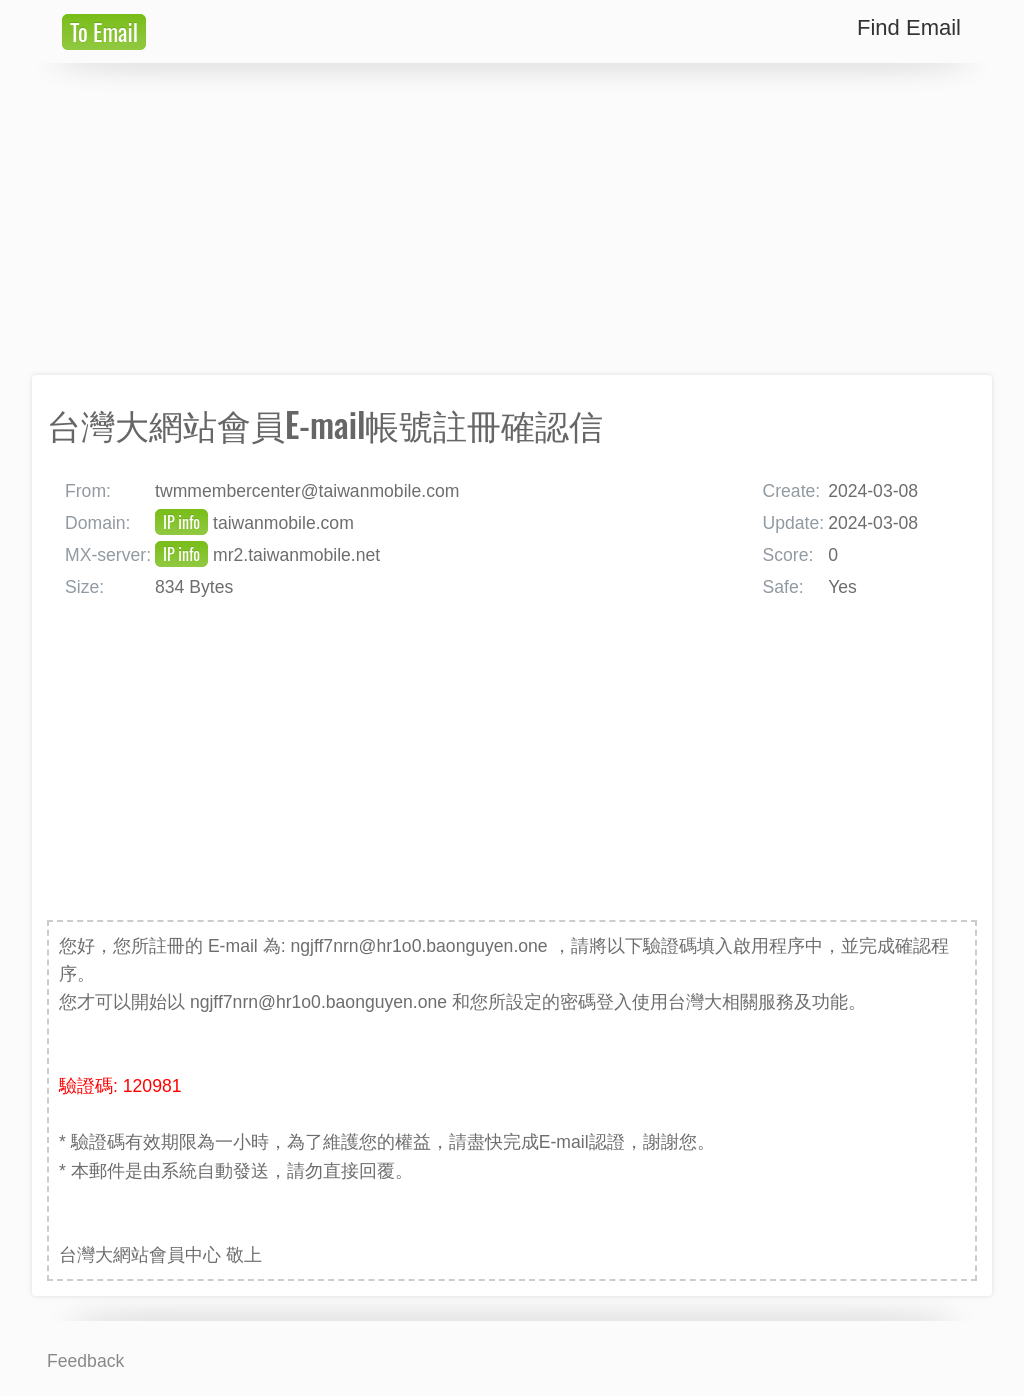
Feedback (85, 1361)
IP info (181, 522)
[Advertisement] (512, 219)
